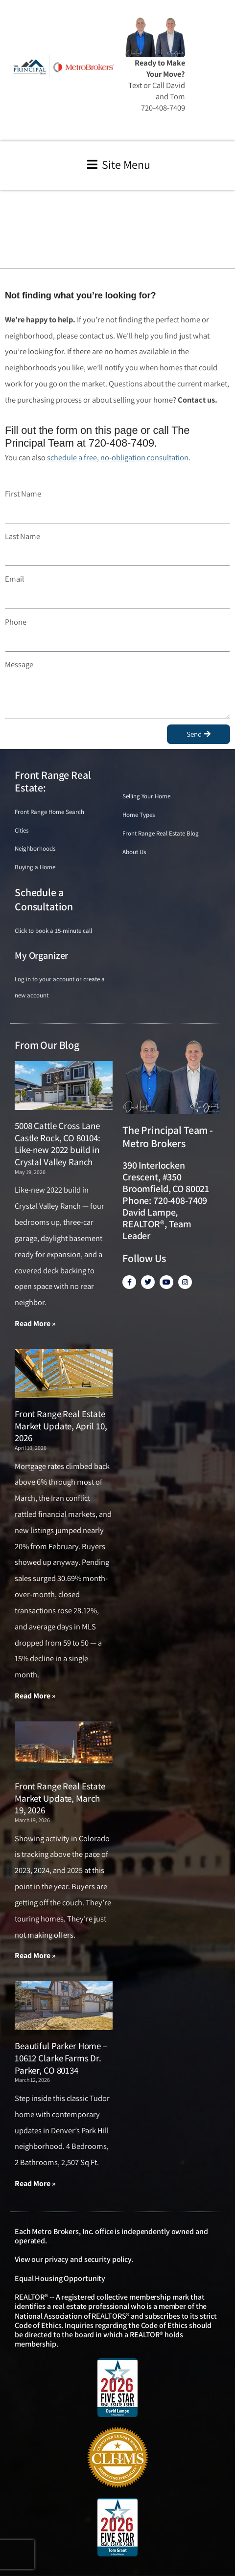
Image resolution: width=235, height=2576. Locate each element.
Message (19, 664)
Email (14, 578)
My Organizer (41, 955)
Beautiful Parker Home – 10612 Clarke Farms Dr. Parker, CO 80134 (61, 2058)
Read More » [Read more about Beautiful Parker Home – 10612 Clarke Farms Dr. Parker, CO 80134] (35, 2183)
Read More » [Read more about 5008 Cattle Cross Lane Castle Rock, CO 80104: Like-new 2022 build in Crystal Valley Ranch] (35, 1323)
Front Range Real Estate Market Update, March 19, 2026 (60, 1798)
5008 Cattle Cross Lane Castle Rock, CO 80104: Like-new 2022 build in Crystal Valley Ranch (57, 1144)
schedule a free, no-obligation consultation (117, 457)
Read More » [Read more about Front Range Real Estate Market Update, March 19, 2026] (35, 1955)
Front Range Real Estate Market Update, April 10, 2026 (61, 1426)
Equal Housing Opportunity (60, 2278)
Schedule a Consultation (44, 899)
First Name (23, 493)
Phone (15, 621)
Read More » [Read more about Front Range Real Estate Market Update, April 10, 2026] (35, 1696)
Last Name (22, 536)
